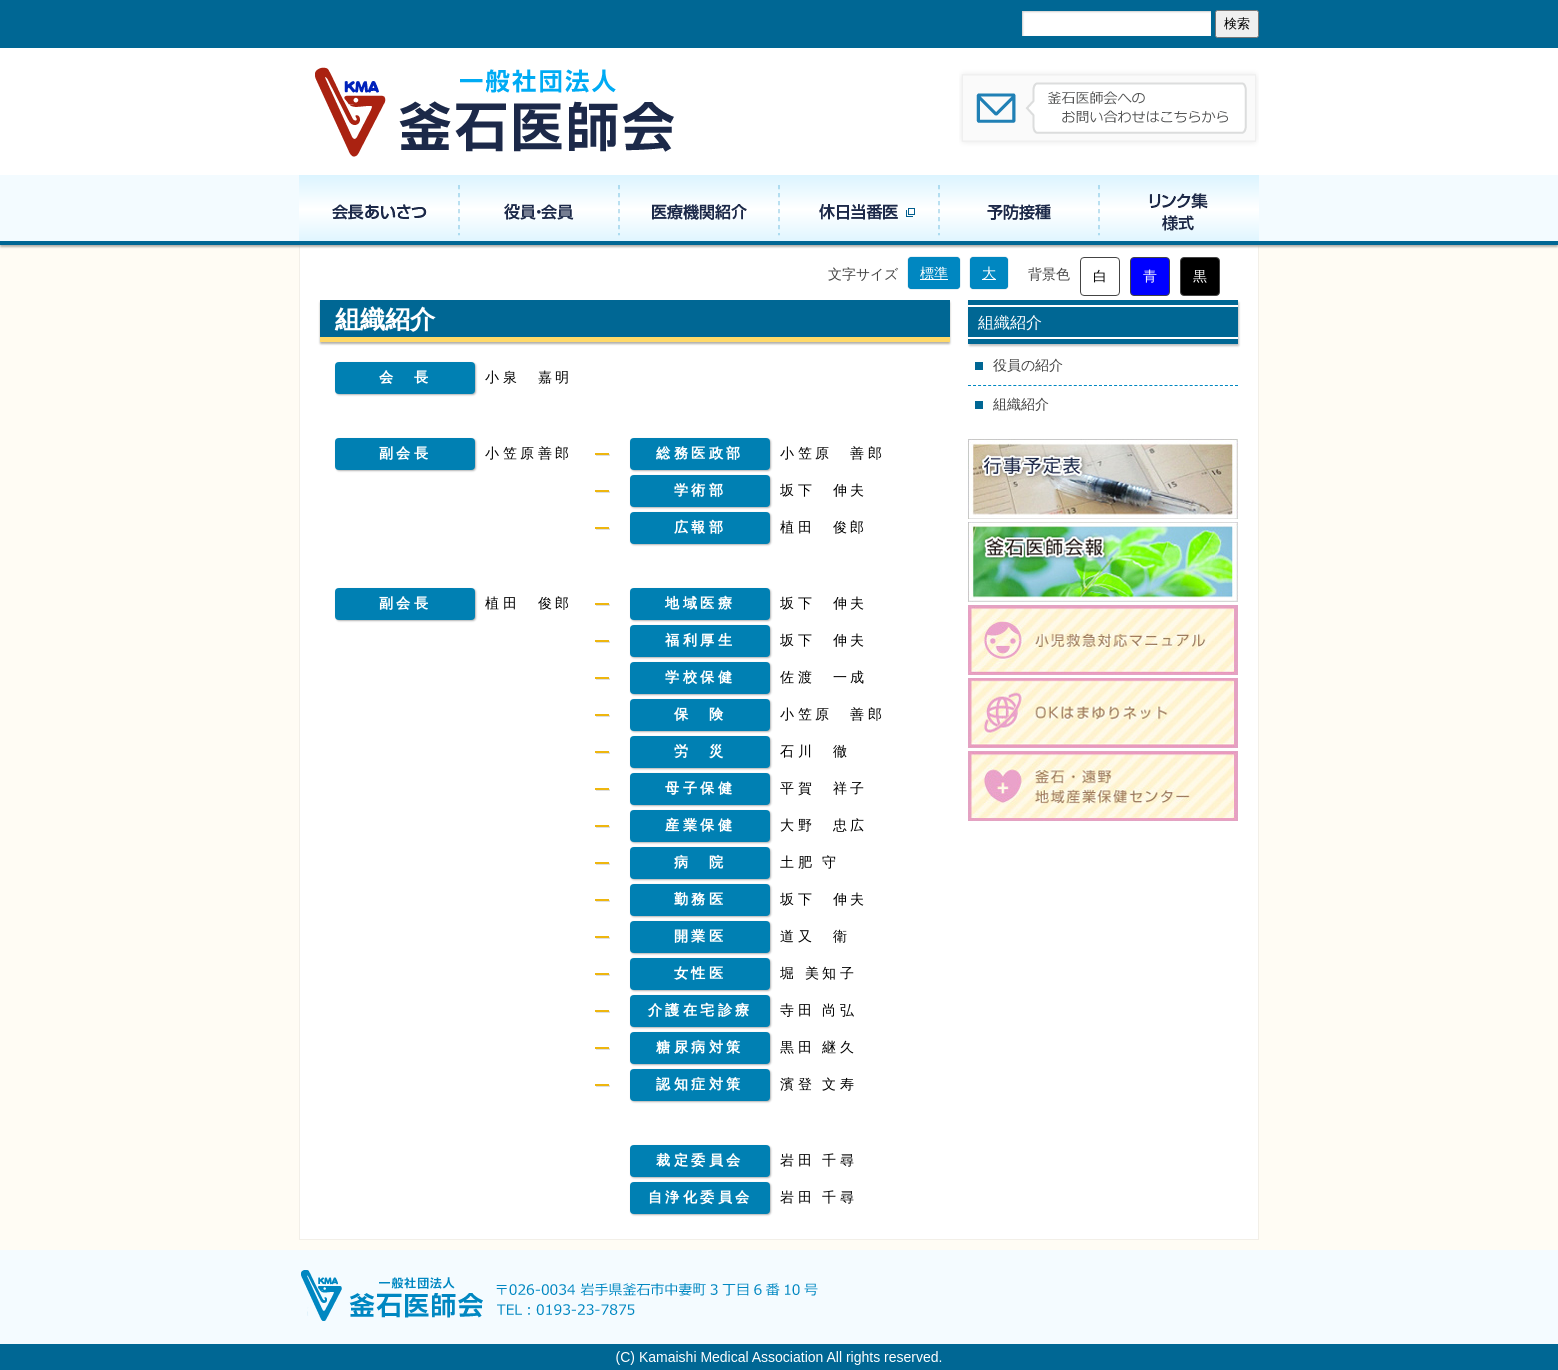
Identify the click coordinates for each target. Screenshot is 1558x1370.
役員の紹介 (1028, 365)
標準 (934, 273)
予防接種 (1019, 210)
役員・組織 (539, 210)
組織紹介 (1021, 404)
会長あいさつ (379, 210)
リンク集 (1179, 210)
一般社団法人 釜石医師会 (496, 111)
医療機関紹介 (699, 210)
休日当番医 (859, 210)
